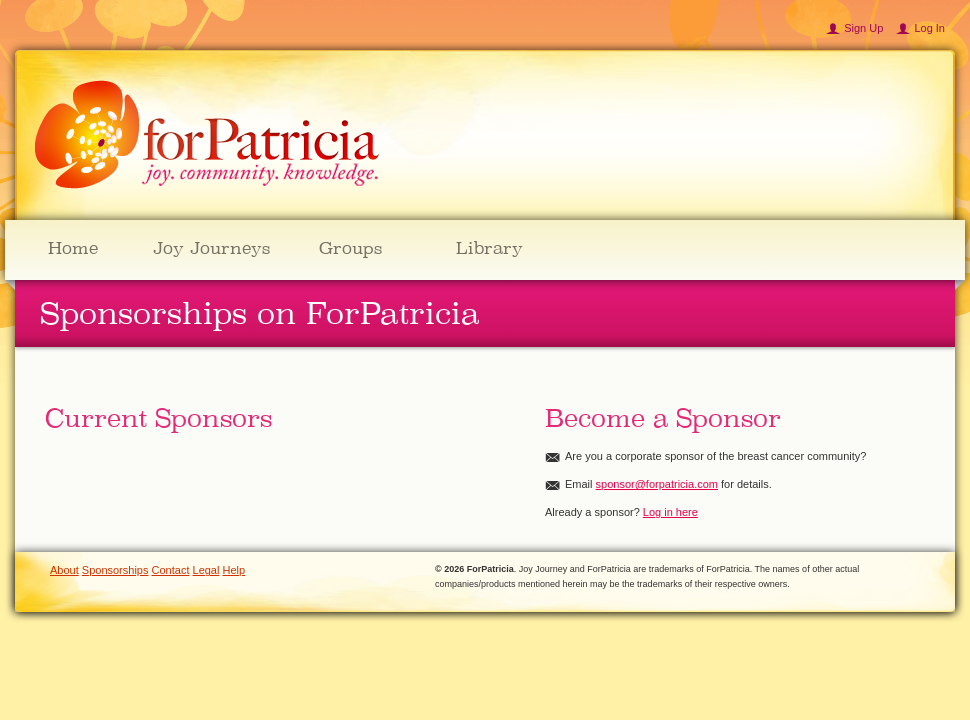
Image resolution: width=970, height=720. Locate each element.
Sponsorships (115, 570)
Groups (350, 248)
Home (73, 248)
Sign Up (863, 28)
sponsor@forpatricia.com (657, 484)
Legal (206, 570)
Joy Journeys (211, 248)
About (64, 570)
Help (234, 570)
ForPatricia (207, 135)
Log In (929, 28)
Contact (171, 570)
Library (489, 248)
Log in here (670, 512)
